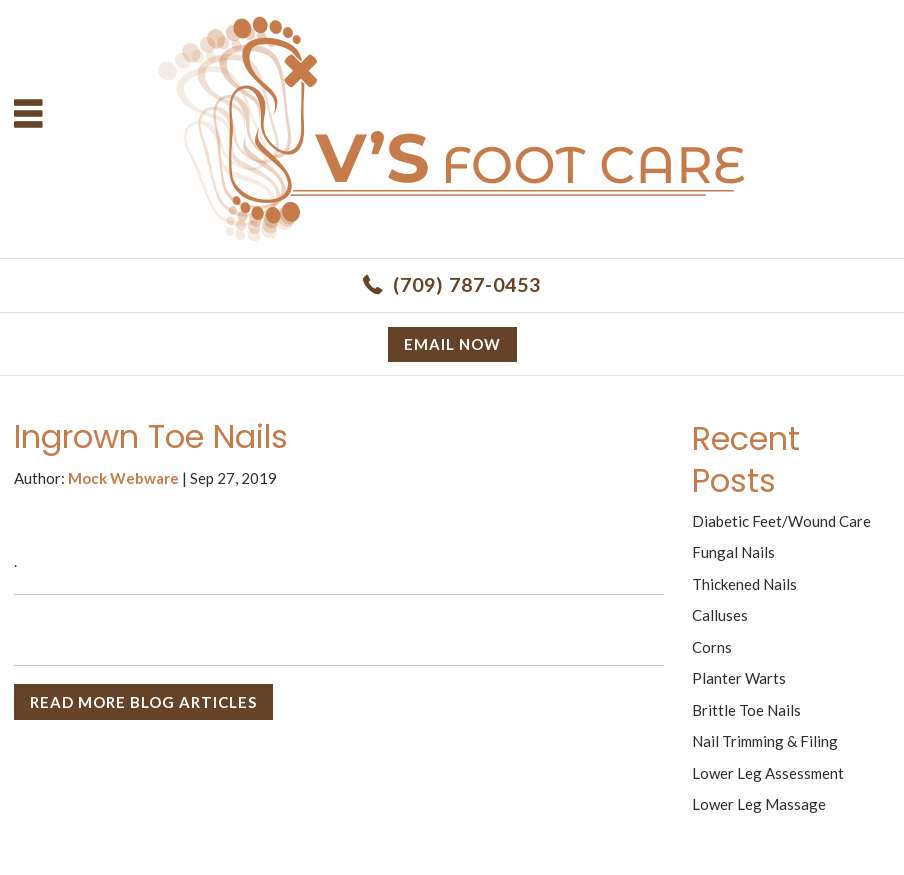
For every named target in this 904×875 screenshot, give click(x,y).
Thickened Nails (744, 584)
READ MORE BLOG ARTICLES (143, 702)
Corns (712, 647)
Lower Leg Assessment (768, 773)
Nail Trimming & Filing (765, 741)
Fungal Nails (733, 552)
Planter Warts (739, 678)
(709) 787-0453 (467, 284)
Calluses (720, 615)
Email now (452, 344)
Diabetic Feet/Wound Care (781, 521)
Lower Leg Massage (759, 804)
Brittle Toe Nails (746, 710)
